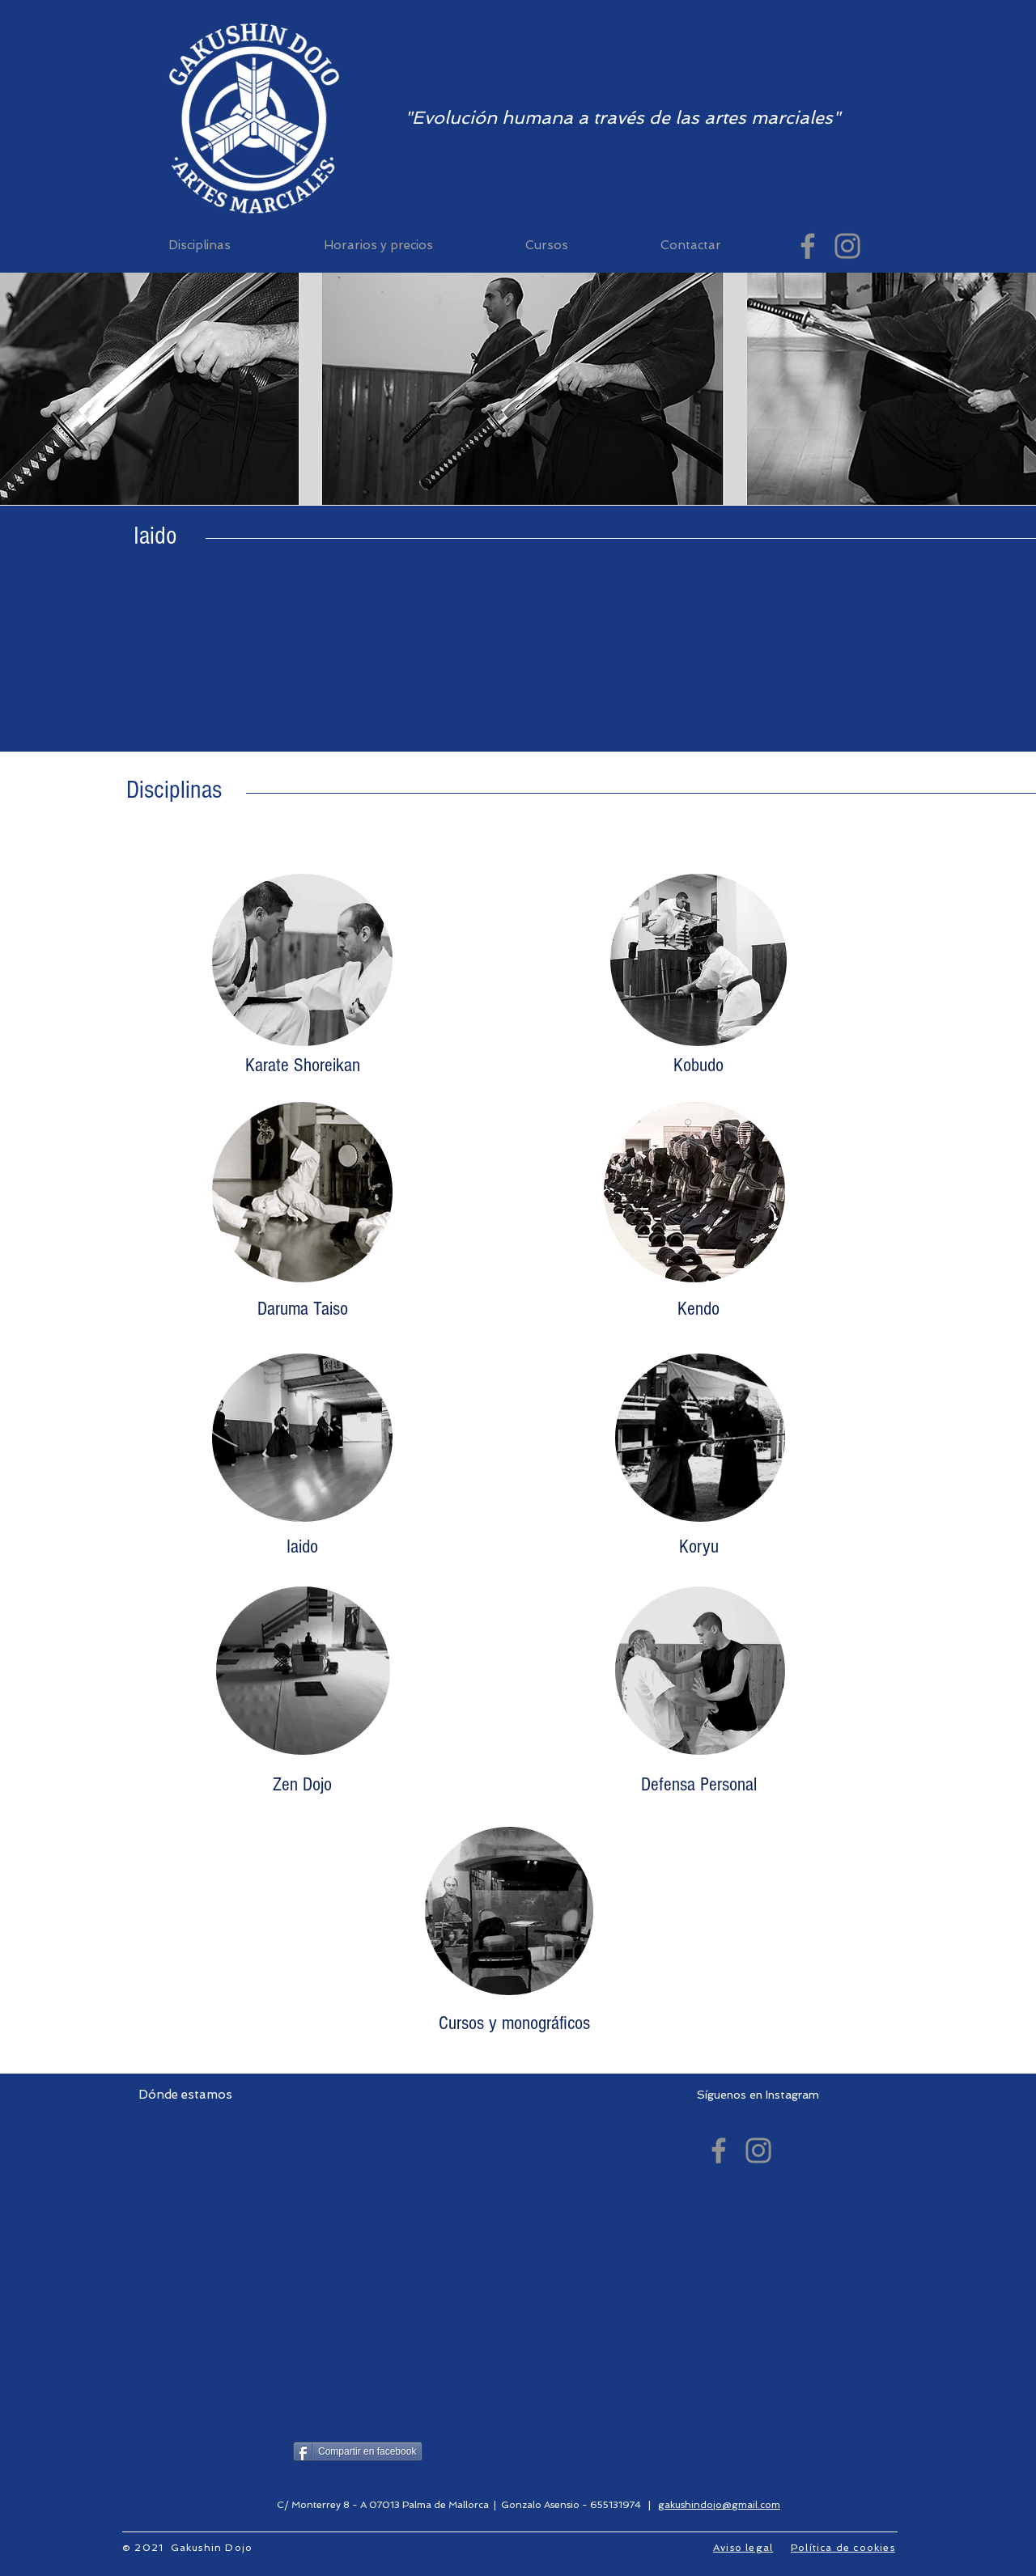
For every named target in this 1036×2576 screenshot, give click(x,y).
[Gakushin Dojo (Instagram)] (847, 246)
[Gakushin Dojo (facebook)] (808, 246)
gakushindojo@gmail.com (719, 2504)
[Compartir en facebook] (357, 2451)
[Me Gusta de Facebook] (535, 2453)
